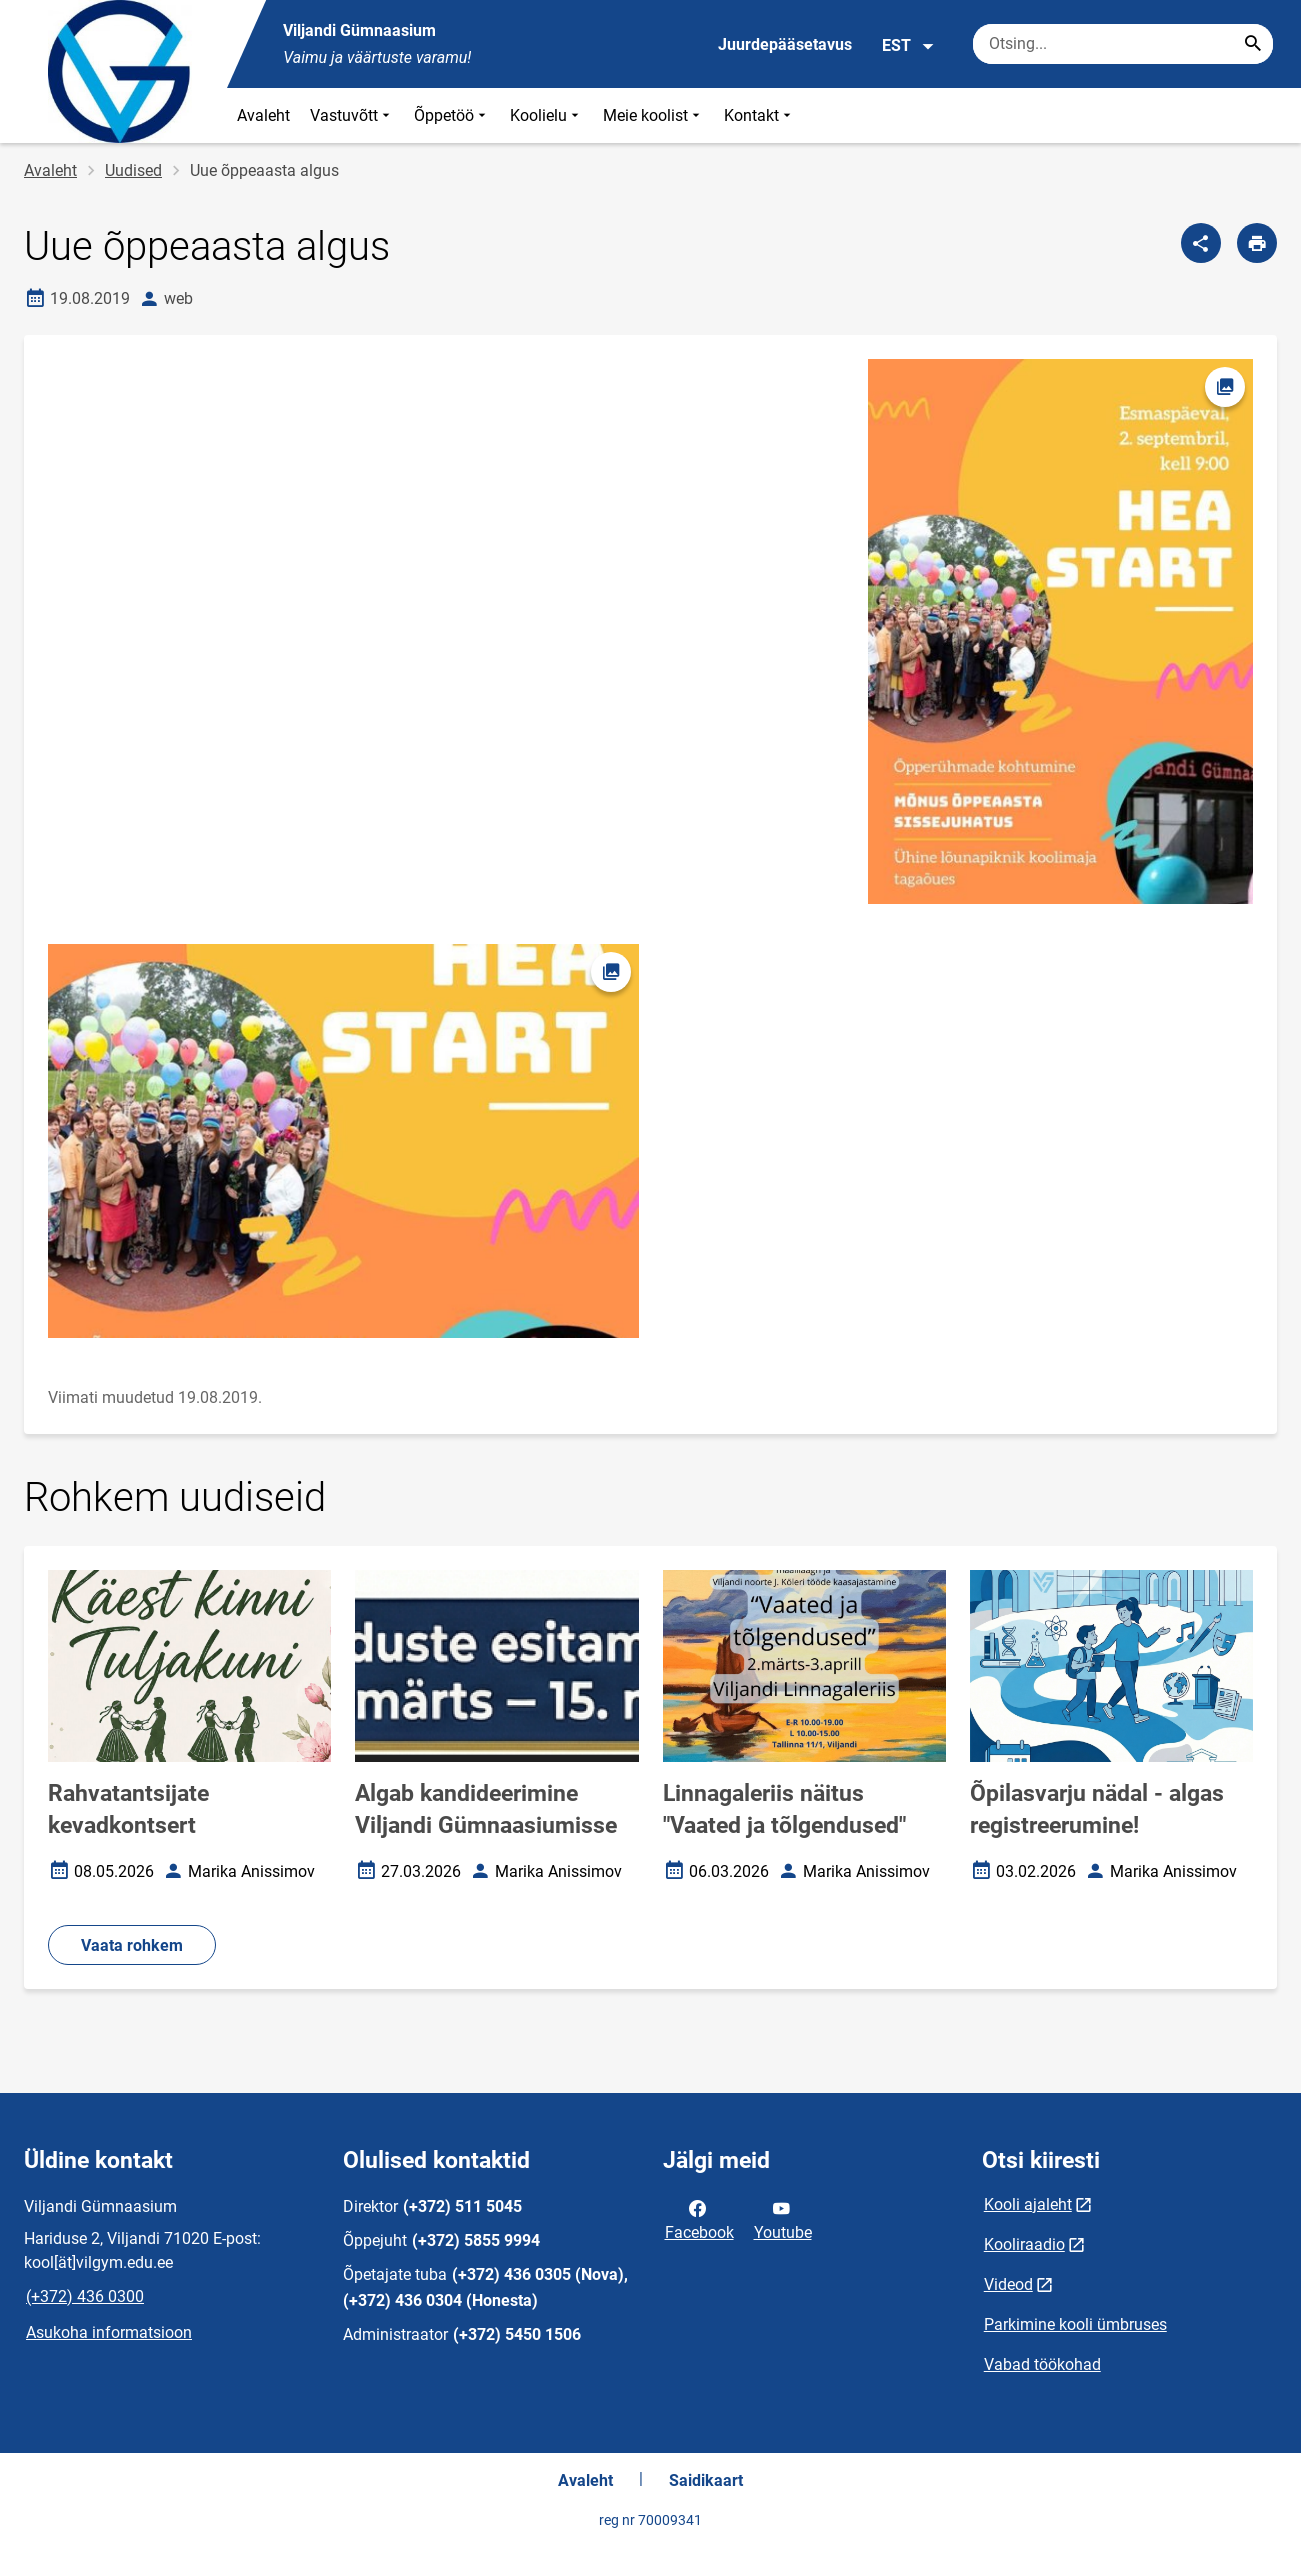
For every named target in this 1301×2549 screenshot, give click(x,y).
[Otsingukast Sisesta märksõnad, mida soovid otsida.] (1123, 44)
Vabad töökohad (1042, 2364)
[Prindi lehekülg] (1257, 243)
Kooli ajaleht (1028, 2204)
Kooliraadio (1024, 2244)
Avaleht (263, 115)
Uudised (133, 170)
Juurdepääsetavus (785, 44)
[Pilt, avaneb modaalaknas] (343, 1141)
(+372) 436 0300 (85, 2296)
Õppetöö (452, 115)
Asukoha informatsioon (109, 2332)
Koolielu (546, 115)
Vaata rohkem (132, 1945)
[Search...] (1253, 44)
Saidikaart (706, 2480)
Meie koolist (653, 115)
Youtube (783, 2219)
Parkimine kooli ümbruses (1075, 2324)
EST (908, 46)
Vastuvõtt (352, 115)
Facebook (699, 2219)
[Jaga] (1201, 243)
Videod (1008, 2284)
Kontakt (759, 115)
